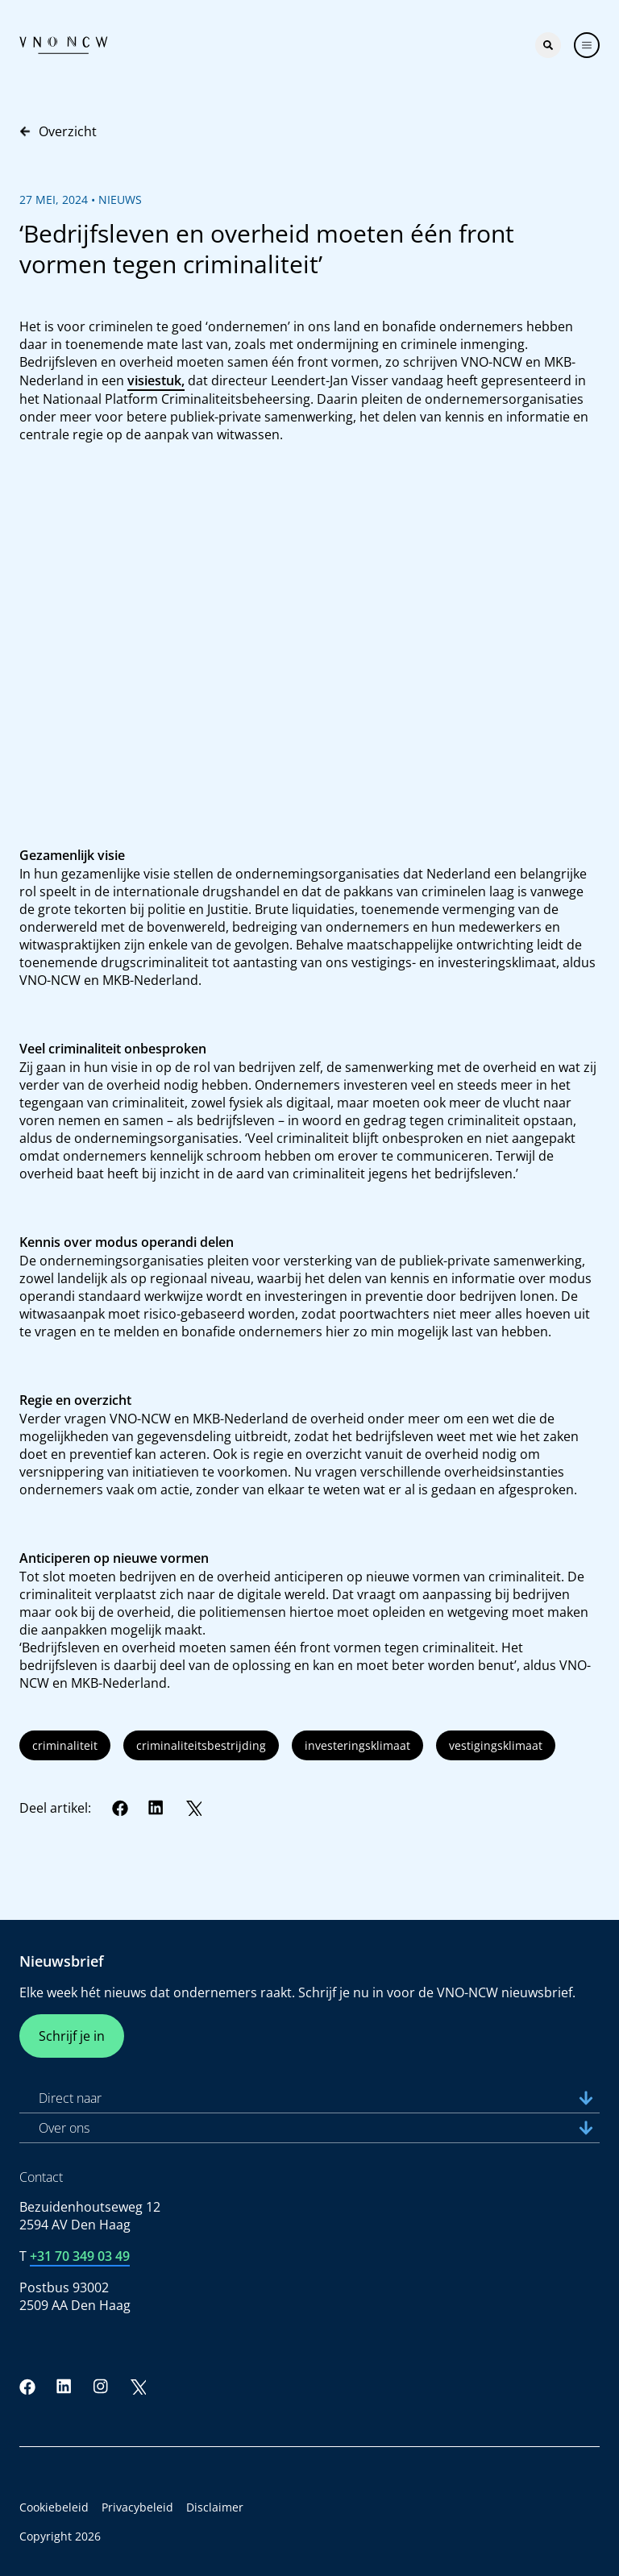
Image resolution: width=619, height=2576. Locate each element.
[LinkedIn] (156, 1808)
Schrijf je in (72, 2036)
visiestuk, (156, 380)
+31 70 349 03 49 (80, 2256)
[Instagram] (101, 2387)
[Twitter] (193, 1808)
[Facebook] (120, 1808)
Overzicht (58, 131)
